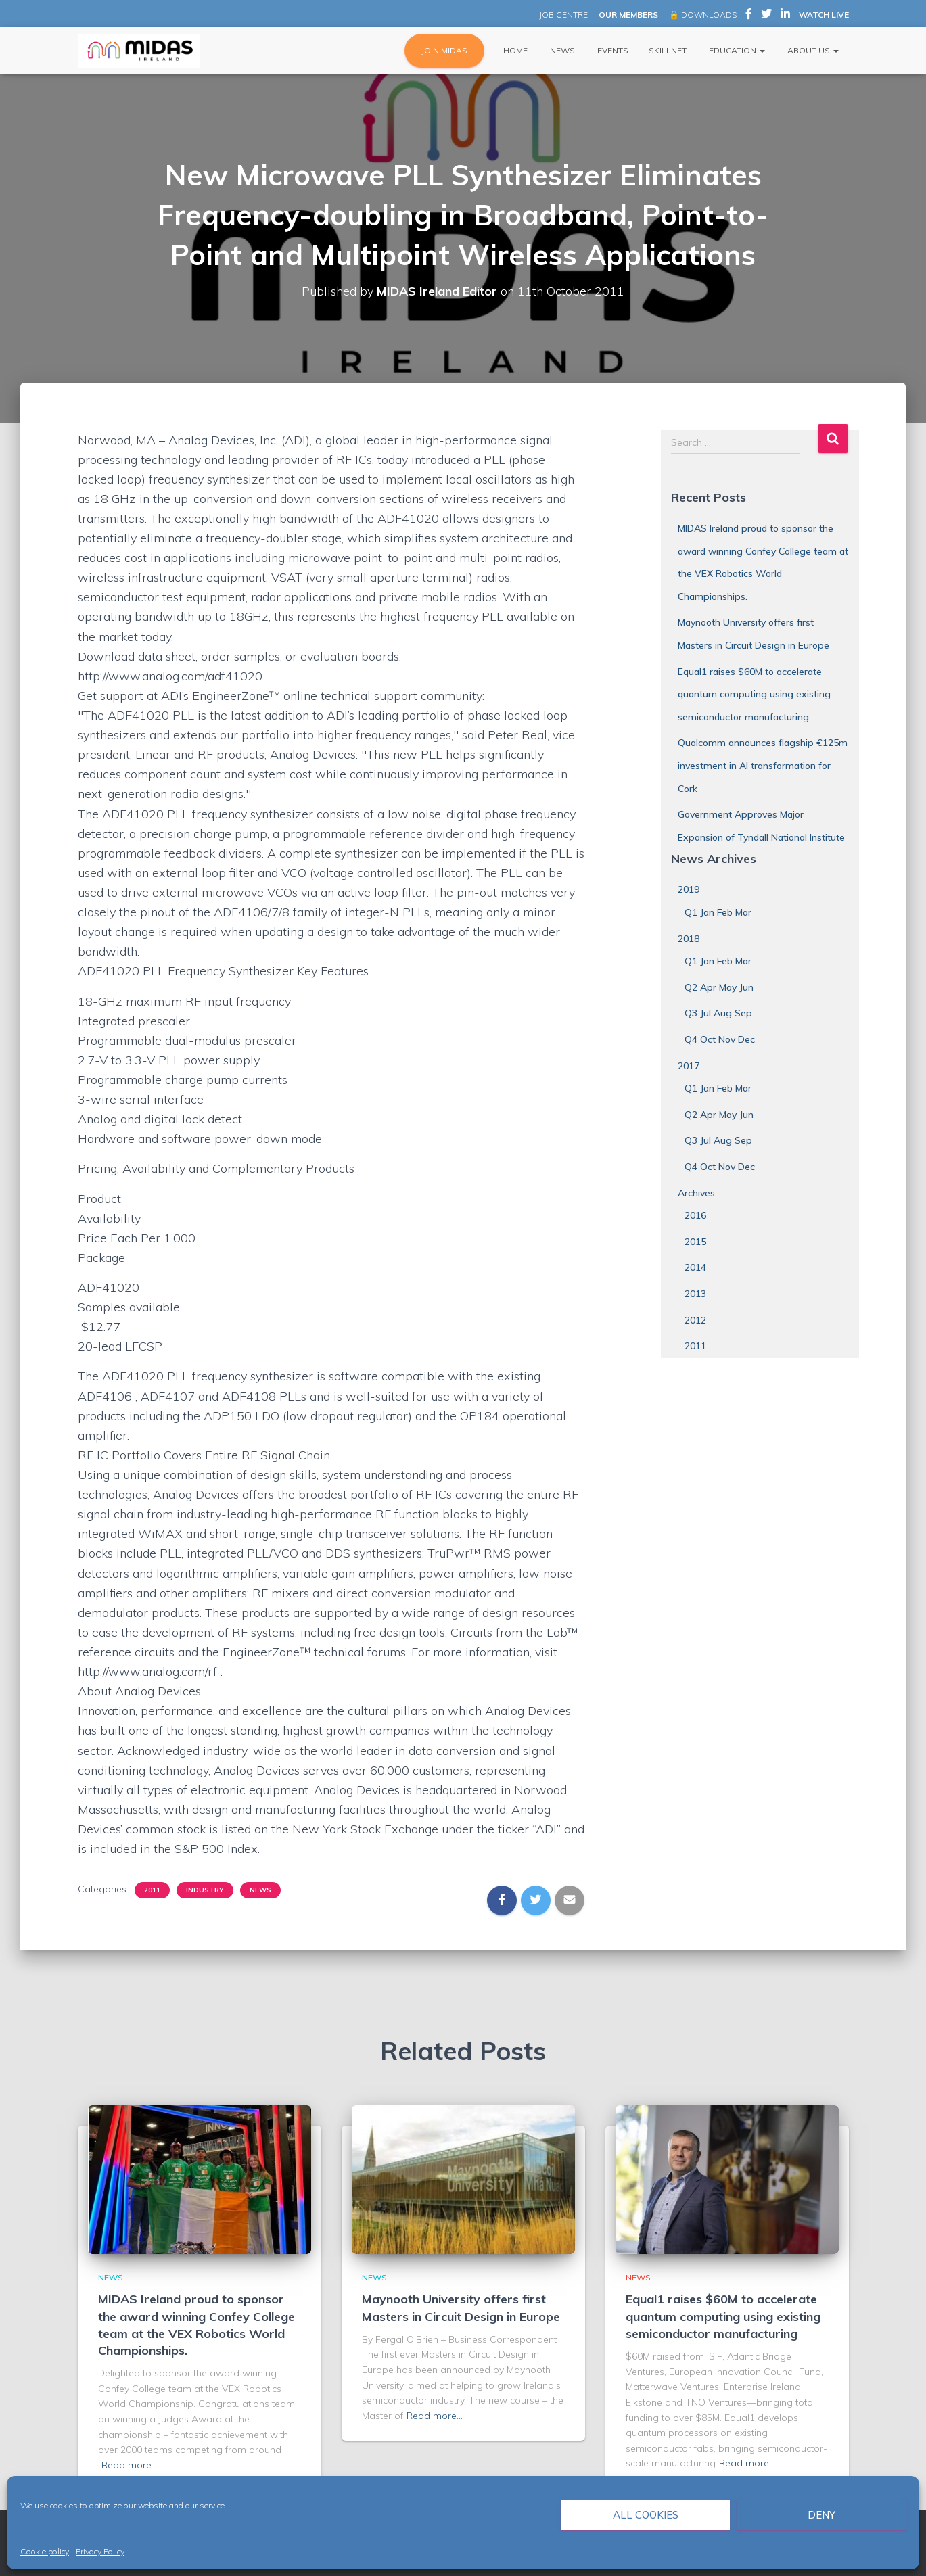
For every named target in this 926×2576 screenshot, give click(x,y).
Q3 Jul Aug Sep (718, 1013)
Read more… (129, 2465)
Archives (696, 1193)
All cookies (645, 2514)
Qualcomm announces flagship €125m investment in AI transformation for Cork (763, 765)
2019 (688, 889)
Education (736, 50)
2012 (695, 1320)
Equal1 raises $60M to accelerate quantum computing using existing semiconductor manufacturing (754, 694)
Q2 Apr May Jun (719, 987)
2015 (695, 1242)
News (561, 50)
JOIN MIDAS (444, 50)
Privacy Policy (100, 2551)
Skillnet (668, 50)
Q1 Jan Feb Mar (718, 912)
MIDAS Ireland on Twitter (766, 15)
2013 (695, 1294)
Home (514, 50)
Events (611, 50)
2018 (688, 939)
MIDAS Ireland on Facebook (748, 15)
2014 (695, 1267)
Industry (205, 1890)
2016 (695, 1215)
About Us (812, 50)
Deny (821, 2514)
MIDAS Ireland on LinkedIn (785, 15)
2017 (688, 1066)
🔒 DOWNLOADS (703, 14)
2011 (152, 1890)
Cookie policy (44, 2551)
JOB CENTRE (562, 14)
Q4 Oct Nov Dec (720, 1039)
